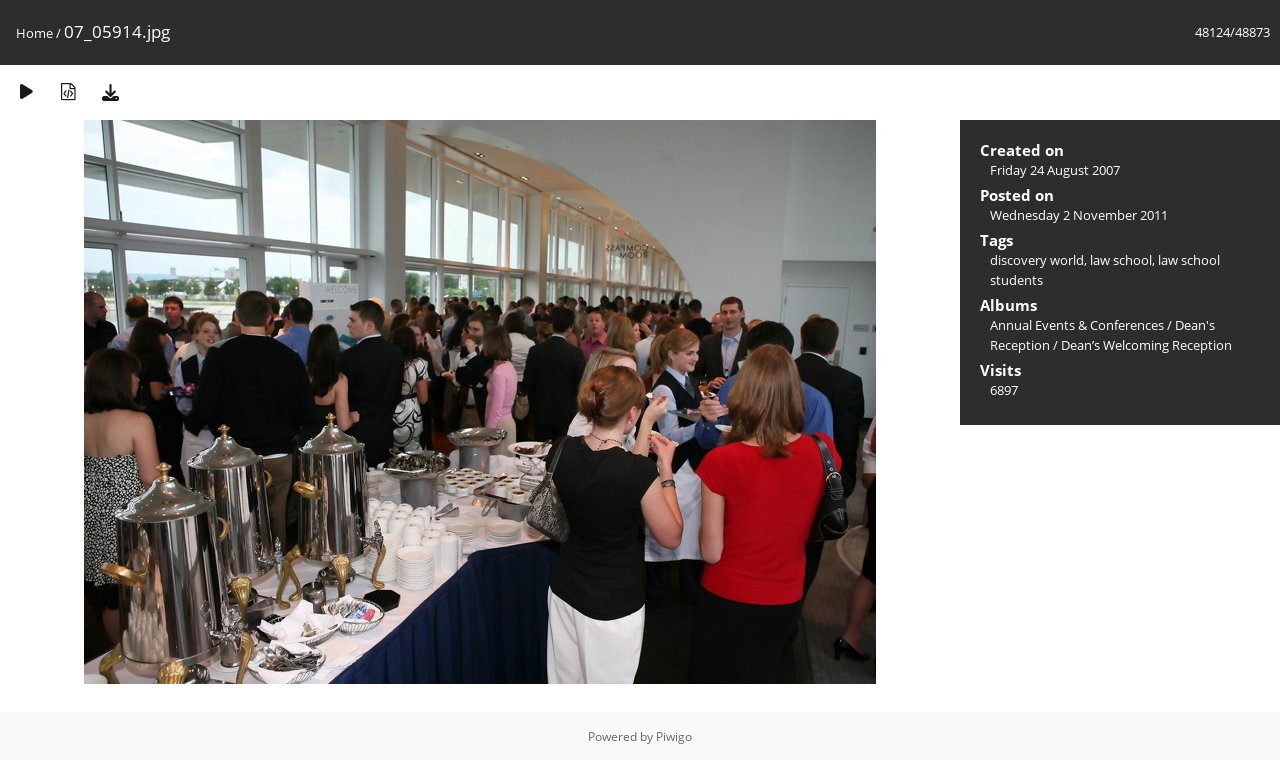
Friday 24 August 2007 (1055, 170)
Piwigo (674, 736)
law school (1121, 260)
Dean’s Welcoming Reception (1146, 345)
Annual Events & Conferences (1077, 325)
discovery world (1037, 260)
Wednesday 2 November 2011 (1079, 215)
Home (34, 33)
